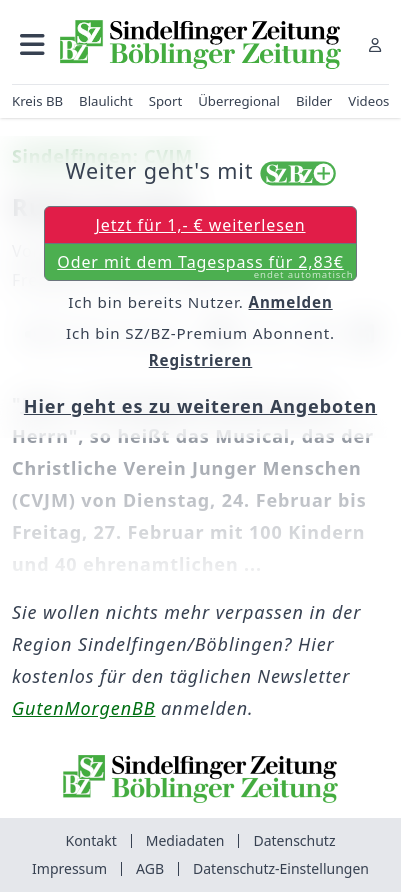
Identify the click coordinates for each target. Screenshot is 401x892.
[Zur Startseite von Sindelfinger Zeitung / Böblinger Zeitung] (200, 44)
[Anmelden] (375, 44)
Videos (368, 101)
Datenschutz (294, 840)
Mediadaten (185, 840)
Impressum (69, 868)
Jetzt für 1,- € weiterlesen (200, 225)
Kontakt (90, 840)
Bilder (314, 101)
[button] (32, 44)
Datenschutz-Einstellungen (281, 868)
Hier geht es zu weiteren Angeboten (200, 406)
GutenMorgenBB (83, 708)
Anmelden (291, 302)
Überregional (239, 101)
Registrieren (201, 360)
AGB (150, 868)
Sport (166, 101)
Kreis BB (37, 101)
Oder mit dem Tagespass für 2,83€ (205, 266)
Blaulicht (106, 101)
